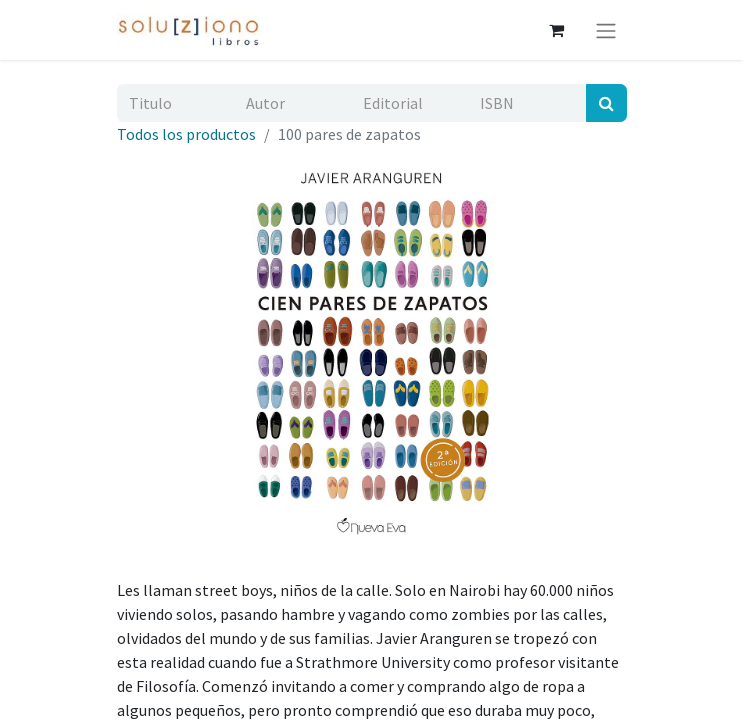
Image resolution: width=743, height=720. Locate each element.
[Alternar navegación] (606, 30)
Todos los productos (186, 134)
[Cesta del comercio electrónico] (557, 30)
